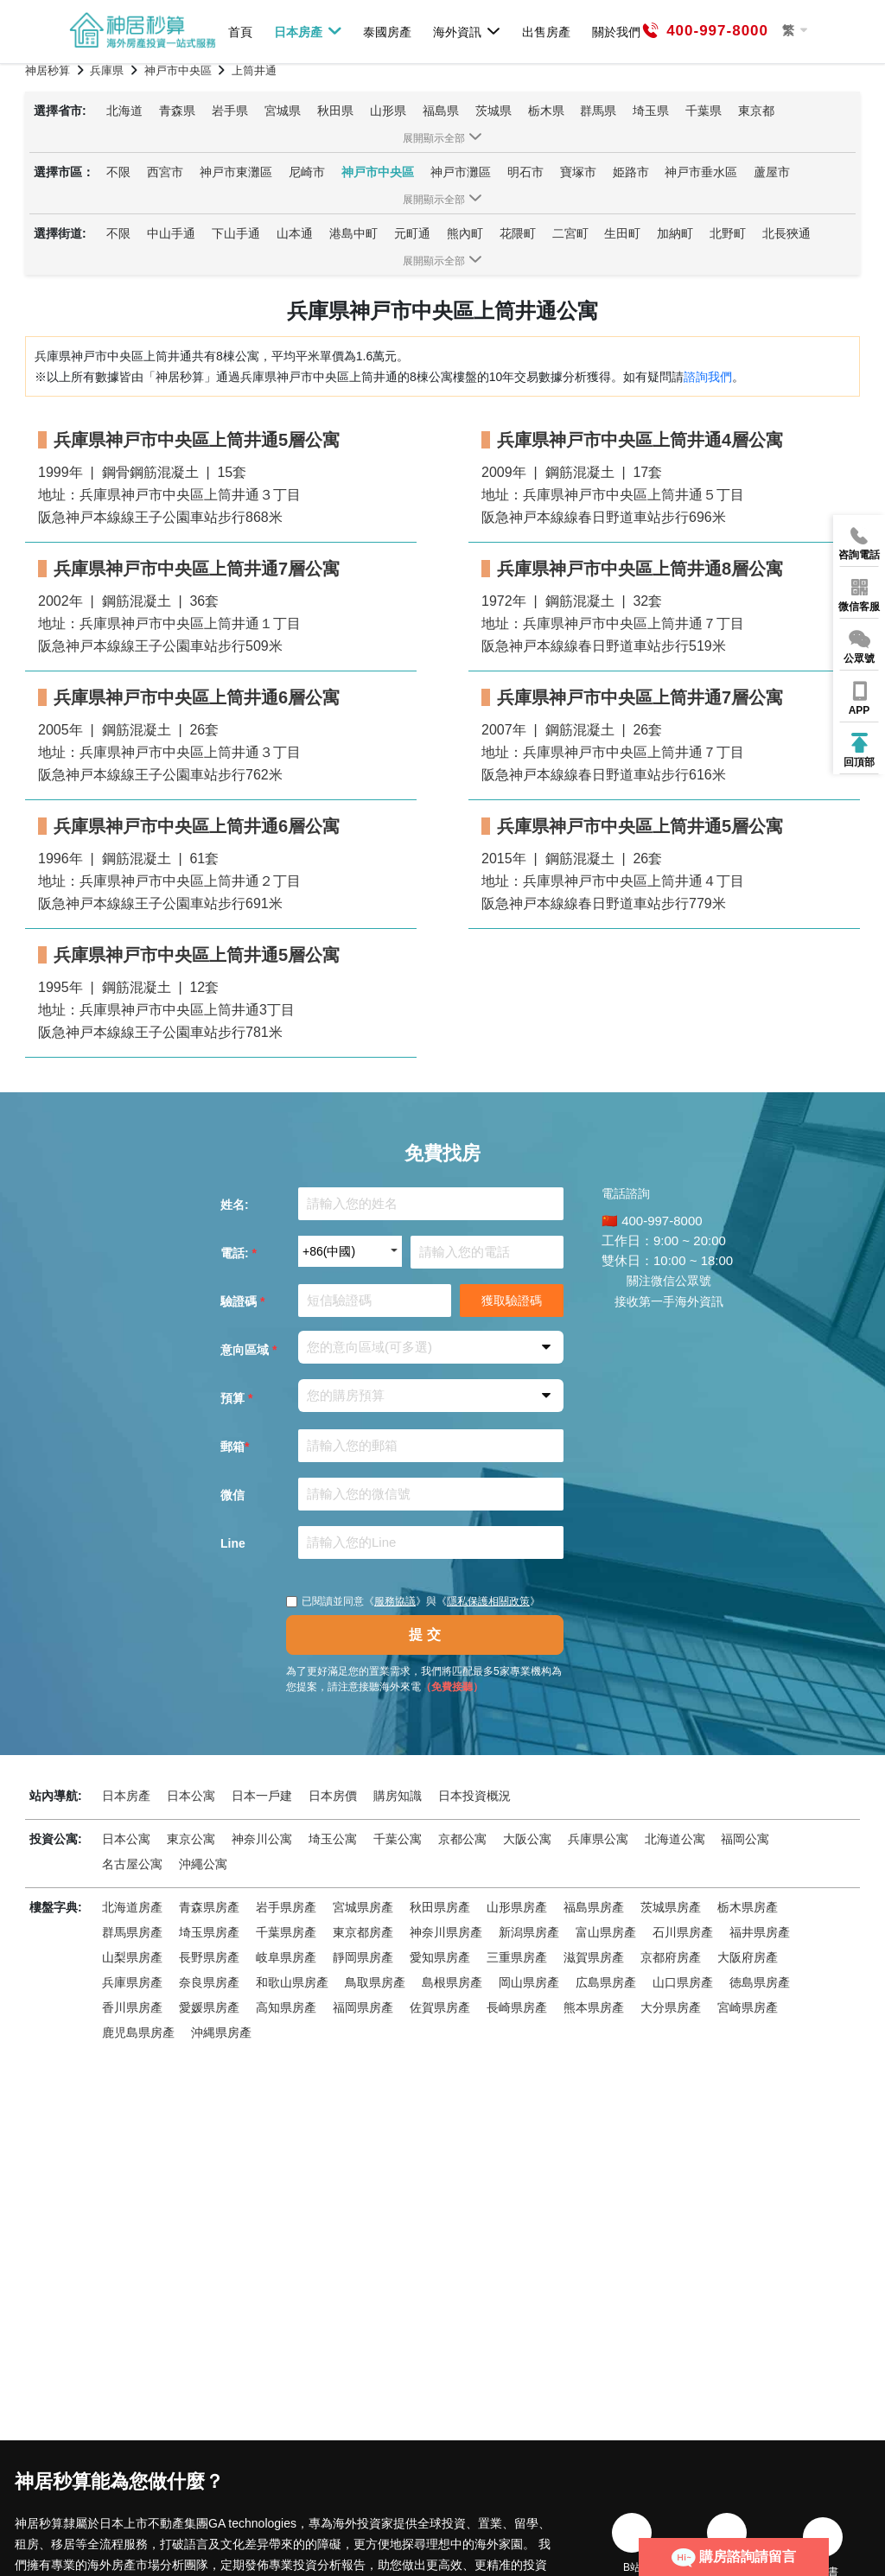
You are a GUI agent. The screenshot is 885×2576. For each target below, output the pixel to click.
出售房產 (546, 31)
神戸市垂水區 (701, 172)
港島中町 (353, 233)
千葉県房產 (286, 1932)
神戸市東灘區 (236, 172)
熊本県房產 (593, 2007)
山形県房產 (517, 1907)
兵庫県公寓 (598, 1839)
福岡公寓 (745, 1839)
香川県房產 (132, 2007)
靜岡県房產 (363, 1957)
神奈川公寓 (262, 1839)
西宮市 (165, 172)
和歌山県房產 (292, 1982)
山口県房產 (683, 1982)
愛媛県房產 (209, 2007)
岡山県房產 (529, 1982)
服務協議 (395, 1601)
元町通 (412, 233)
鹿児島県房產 (138, 2032)
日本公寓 (191, 1796)
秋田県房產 (440, 1907)
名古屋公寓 (132, 1864)
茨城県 (493, 111)
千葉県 (703, 111)
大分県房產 (670, 2007)
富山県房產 (606, 1932)
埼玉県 (651, 111)
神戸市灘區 (460, 172)
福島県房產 (593, 1907)
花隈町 (518, 233)
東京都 (756, 111)
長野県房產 (209, 1957)
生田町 (622, 233)
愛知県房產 (440, 1957)
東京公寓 (191, 1839)
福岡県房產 (363, 2007)
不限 (118, 172)
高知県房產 (286, 2007)
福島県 (441, 111)
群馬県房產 (132, 1932)
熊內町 (465, 233)
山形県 (388, 111)
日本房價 (333, 1796)
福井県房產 (759, 1932)
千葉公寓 (397, 1839)
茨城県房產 (670, 1907)
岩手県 (230, 111)
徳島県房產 (759, 1982)
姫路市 (631, 172)
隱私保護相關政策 (488, 1601)
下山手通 (236, 233)
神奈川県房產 (446, 1932)
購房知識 (397, 1796)
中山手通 (171, 233)
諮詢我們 (708, 377)
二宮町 (570, 233)
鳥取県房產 (375, 1982)
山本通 (295, 233)
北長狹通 (786, 233)
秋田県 (335, 111)
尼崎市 (307, 172)
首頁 (240, 31)
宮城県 (282, 111)
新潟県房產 (529, 1932)
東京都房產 (363, 1932)
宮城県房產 (363, 1907)
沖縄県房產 (221, 2032)
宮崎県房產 (747, 2007)
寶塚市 (578, 172)
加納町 (675, 233)
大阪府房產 (747, 1957)
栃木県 (546, 111)
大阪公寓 (527, 1839)
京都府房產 (670, 1957)
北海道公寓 (675, 1839)
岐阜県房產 (286, 1957)
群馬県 (598, 111)
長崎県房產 (517, 2007)
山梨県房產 (132, 1957)
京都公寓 (462, 1839)
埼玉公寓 (333, 1839)
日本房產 (308, 31)
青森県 (177, 111)
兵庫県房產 (132, 1982)
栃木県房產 (747, 1907)
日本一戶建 (262, 1796)
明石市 (525, 172)
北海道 (124, 111)
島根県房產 (452, 1982)
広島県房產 (606, 1982)
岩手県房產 (286, 1907)
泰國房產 (387, 31)
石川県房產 (683, 1932)
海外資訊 (467, 31)
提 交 (424, 1634)
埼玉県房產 (209, 1932)
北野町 (728, 233)
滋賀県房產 (593, 1957)
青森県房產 (209, 1907)
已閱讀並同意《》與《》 (413, 1601)
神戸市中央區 (377, 172)
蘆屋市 (772, 172)
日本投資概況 (474, 1796)
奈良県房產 (209, 1982)
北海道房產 (132, 1907)
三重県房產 (517, 1957)
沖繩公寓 (203, 1864)
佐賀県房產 (440, 2007)
